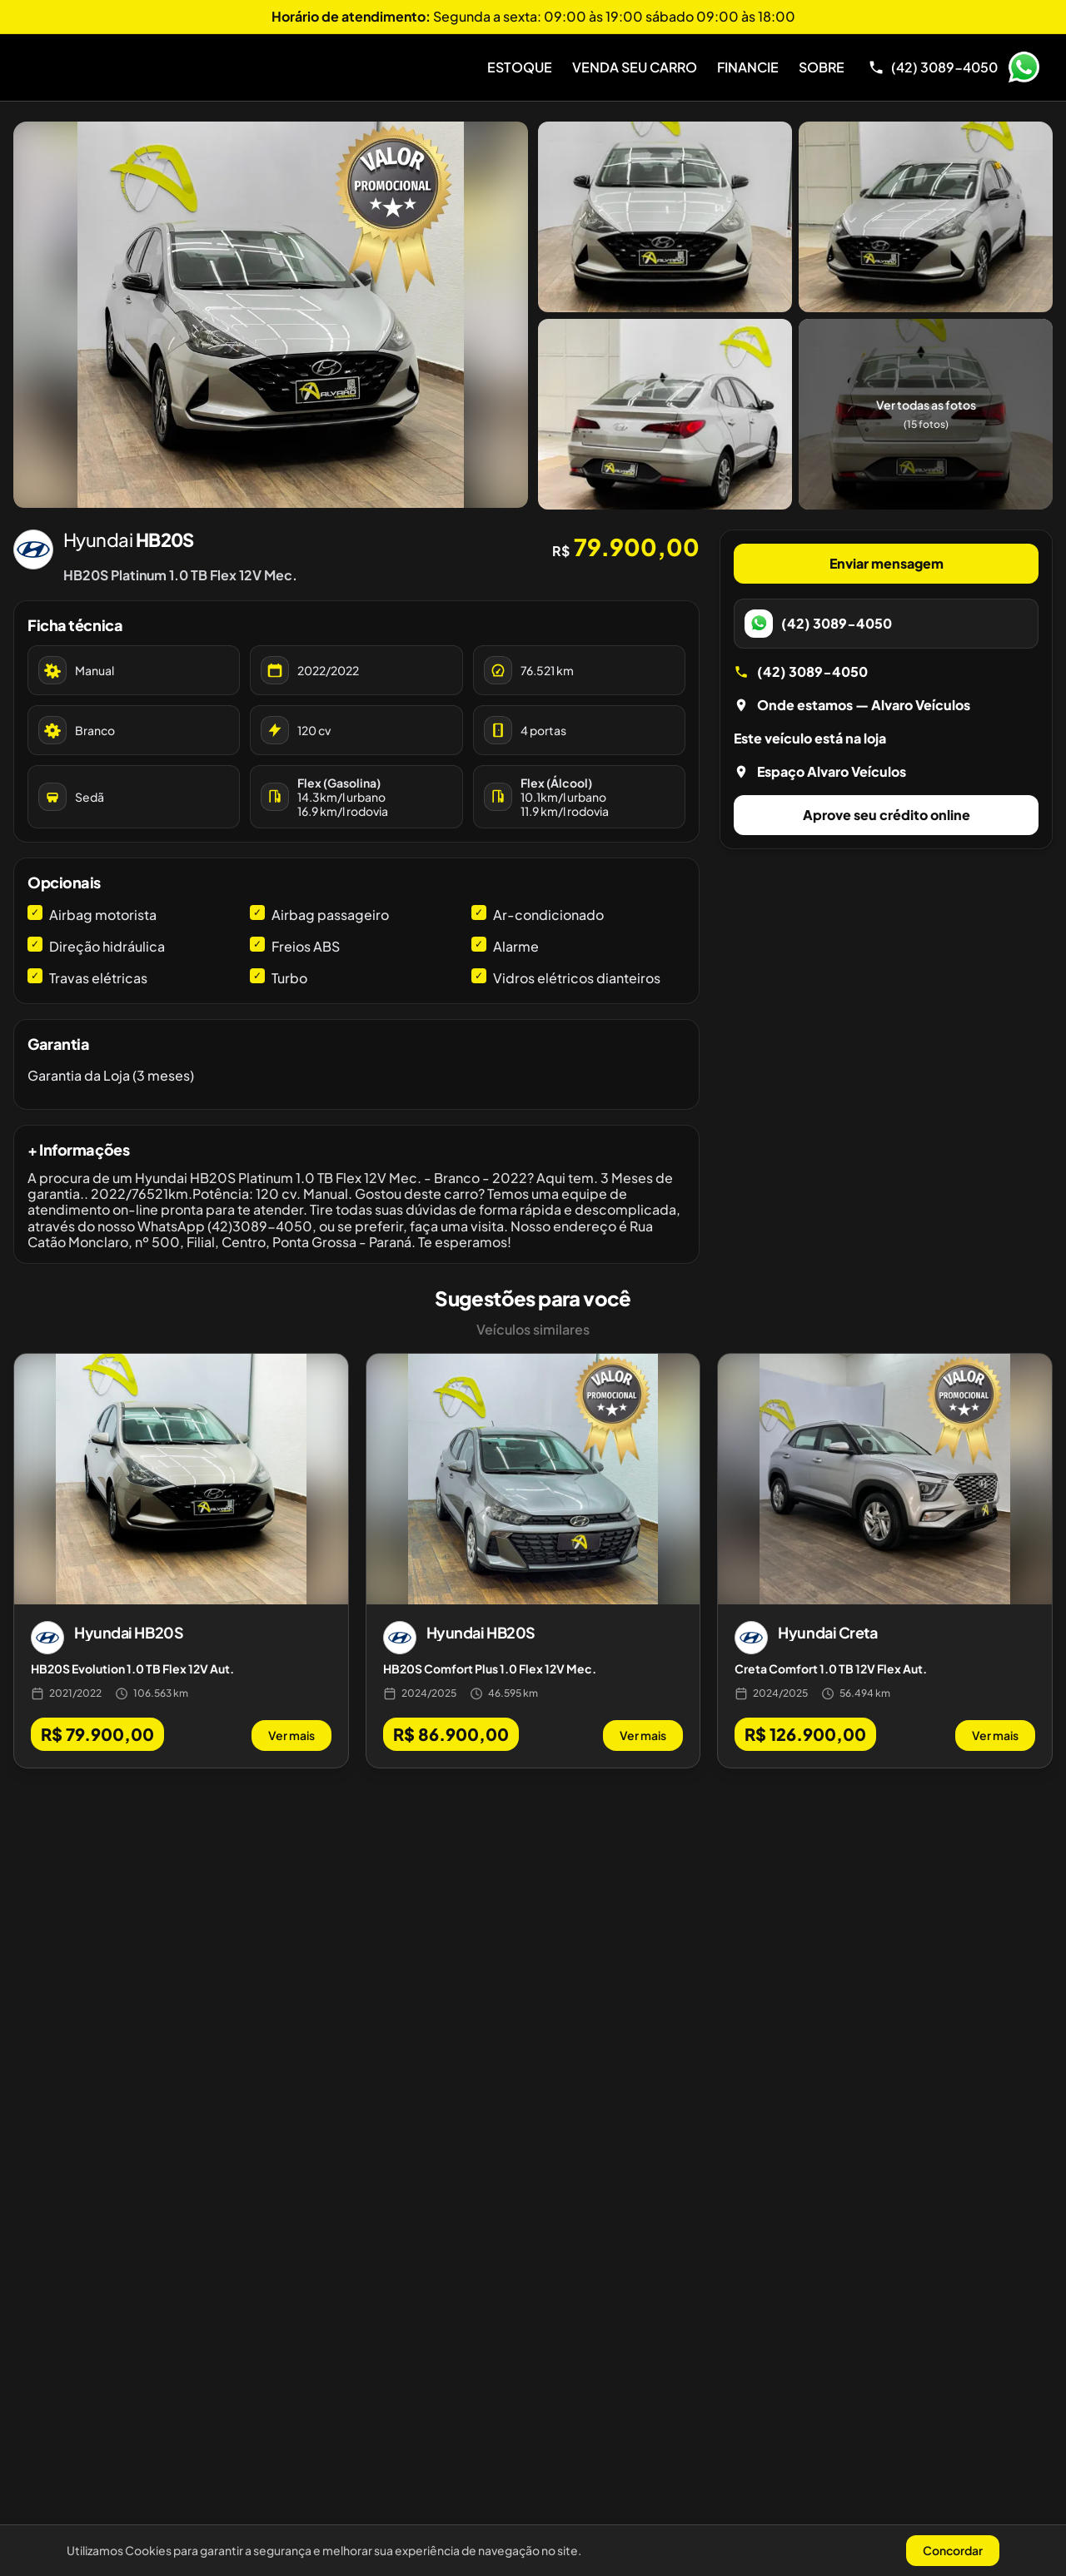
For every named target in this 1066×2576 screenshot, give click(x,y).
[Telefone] (933, 67)
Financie (748, 67)
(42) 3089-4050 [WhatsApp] (818, 623)
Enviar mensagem (886, 563)
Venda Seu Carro (634, 67)
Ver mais (291, 1735)
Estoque (519, 67)
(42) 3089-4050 (801, 671)
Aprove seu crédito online (886, 814)
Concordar (953, 2550)
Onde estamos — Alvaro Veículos (852, 705)
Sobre (821, 67)
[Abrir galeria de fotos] (270, 315)
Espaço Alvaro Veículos (820, 771)
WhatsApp (1023, 67)
